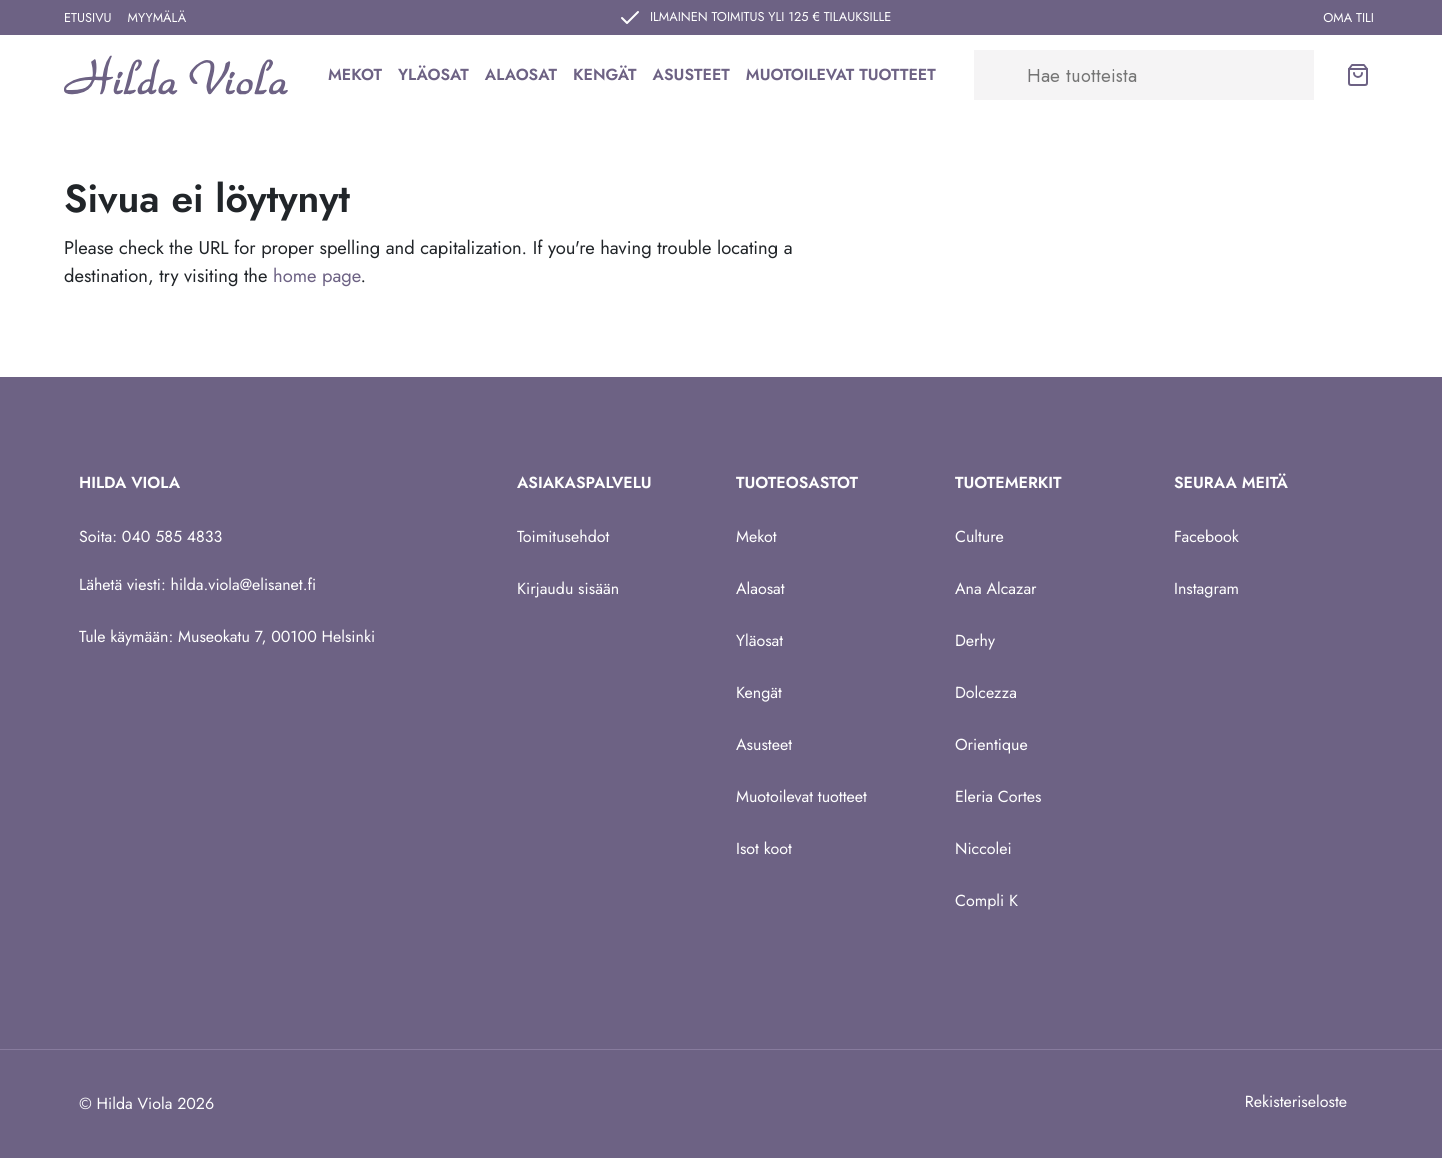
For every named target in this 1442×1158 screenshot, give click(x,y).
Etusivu (88, 17)
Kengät (605, 74)
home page (316, 275)
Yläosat (433, 74)
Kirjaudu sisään (568, 588)
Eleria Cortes (998, 796)
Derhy (975, 640)
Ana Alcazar (996, 588)
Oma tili (1348, 17)
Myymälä (157, 17)
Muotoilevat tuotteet (841, 74)
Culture (979, 536)
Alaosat (521, 74)
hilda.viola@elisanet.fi (244, 584)
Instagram (1206, 588)
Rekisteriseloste (1296, 1101)
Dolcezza (986, 692)
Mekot (355, 74)
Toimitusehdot (563, 536)
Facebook (1206, 536)
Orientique (991, 744)
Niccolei (983, 848)
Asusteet (691, 74)
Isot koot (764, 848)
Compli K (986, 900)
